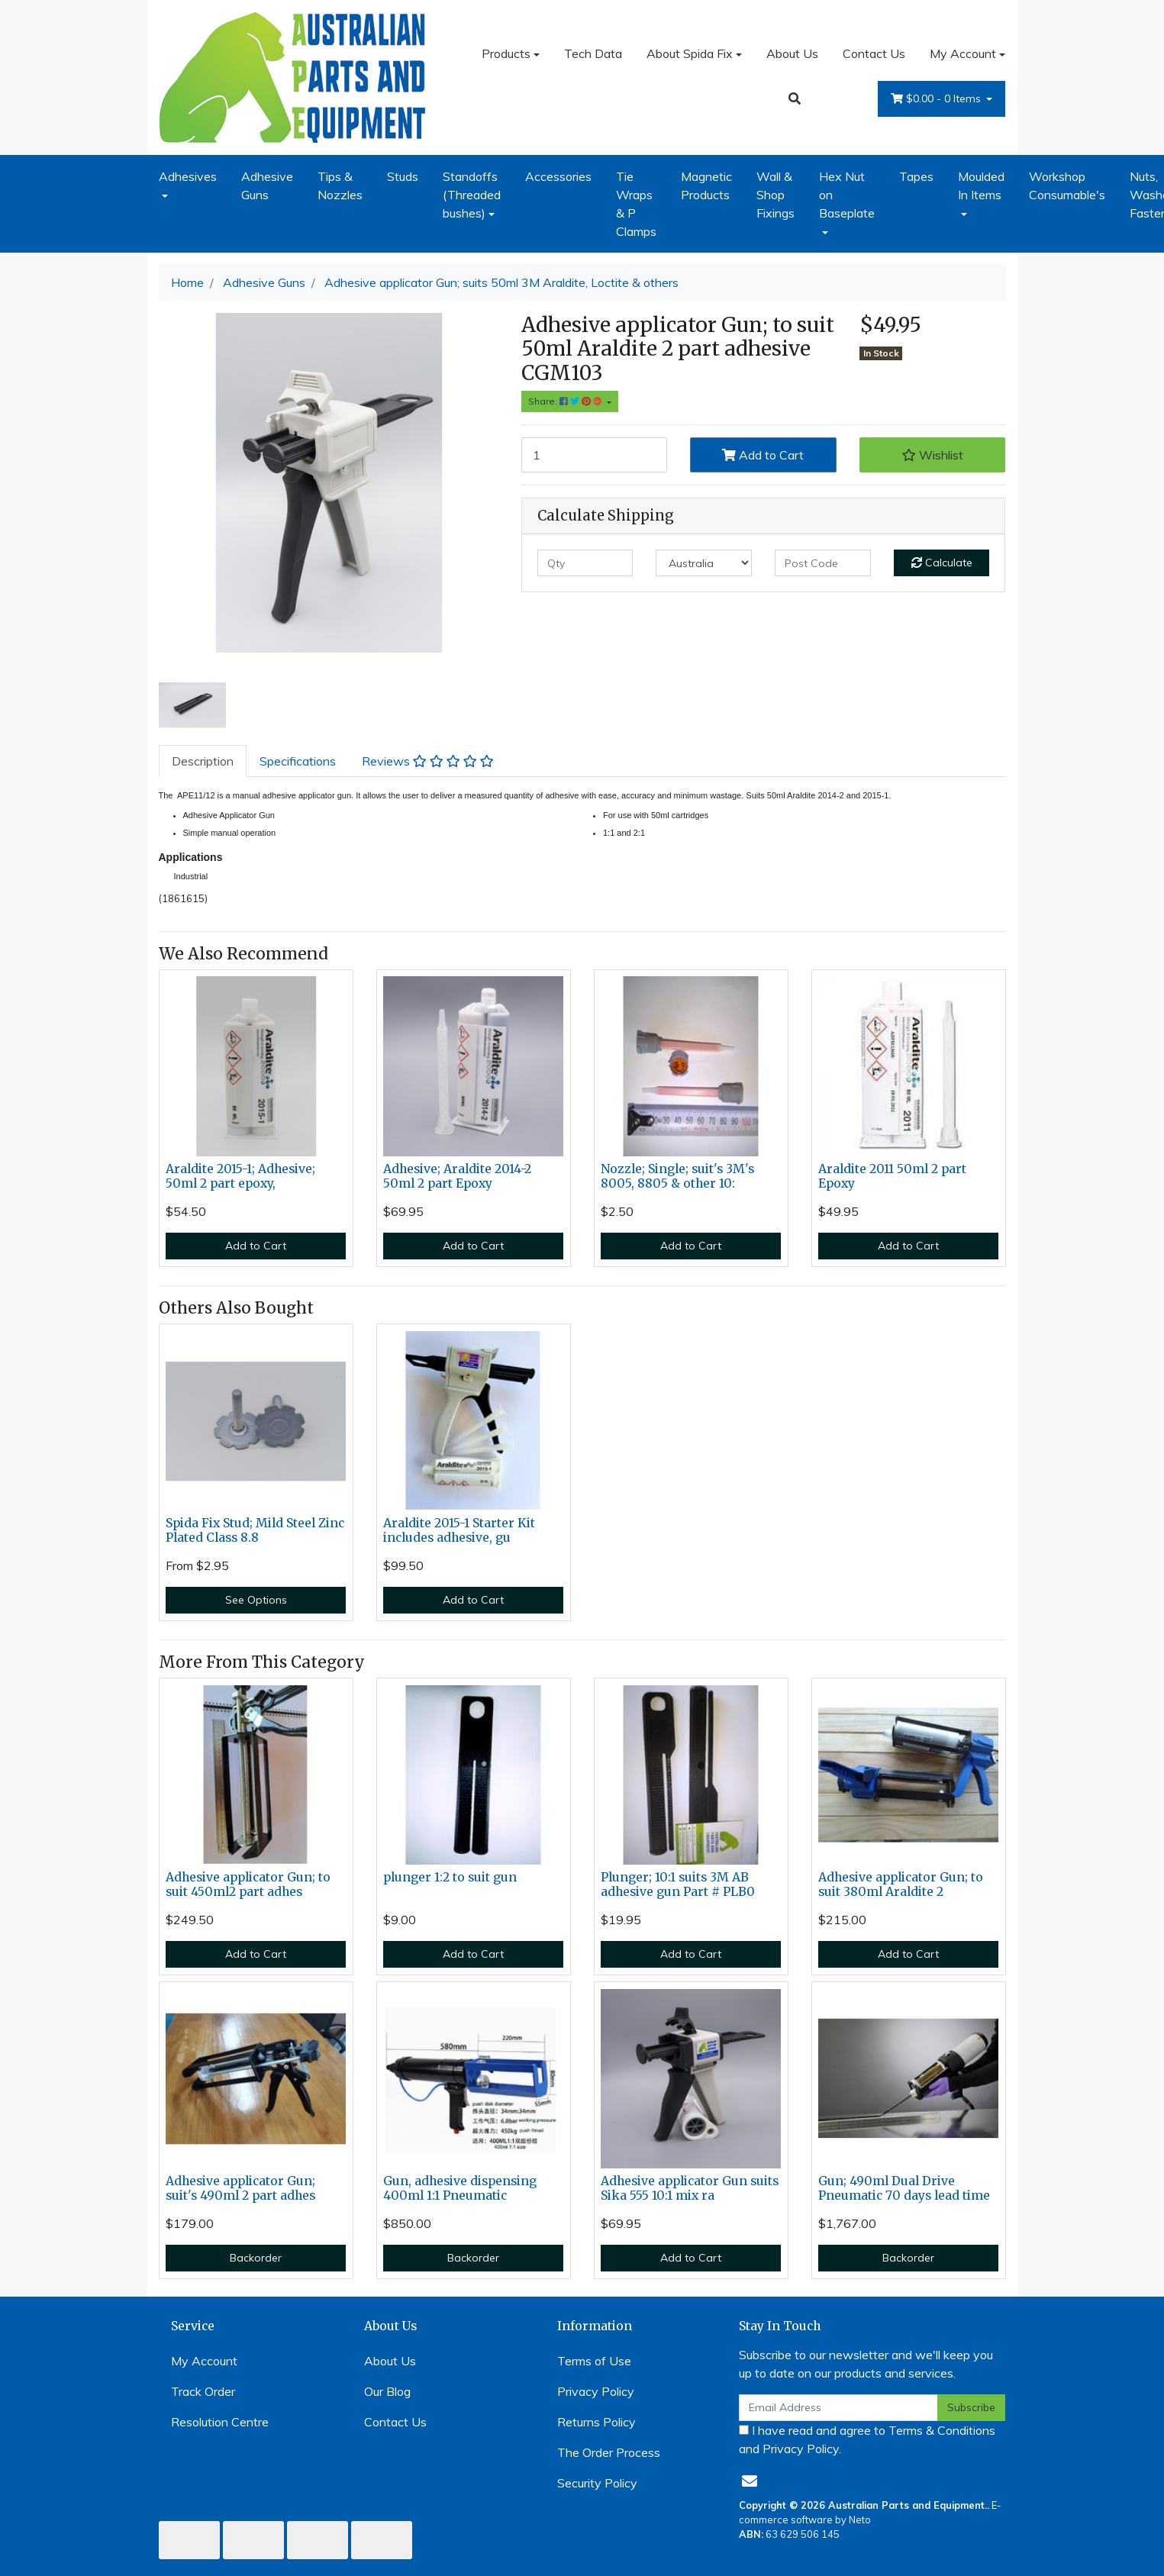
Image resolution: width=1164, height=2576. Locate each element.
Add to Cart (763, 455)
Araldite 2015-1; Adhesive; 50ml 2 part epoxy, (240, 1176)
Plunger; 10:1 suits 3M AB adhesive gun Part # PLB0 (678, 1884)
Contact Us (874, 53)
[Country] (704, 563)
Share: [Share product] (566, 401)
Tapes (916, 176)
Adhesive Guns (267, 185)
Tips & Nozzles (340, 185)
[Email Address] (839, 2407)
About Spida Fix (689, 53)
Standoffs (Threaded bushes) (472, 195)
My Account (204, 2360)
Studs (402, 176)
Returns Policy (596, 2421)
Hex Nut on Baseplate (847, 195)
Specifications (298, 761)
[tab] (203, 761)
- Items (937, 99)
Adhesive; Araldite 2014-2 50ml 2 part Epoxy (457, 1176)
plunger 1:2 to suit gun (450, 1877)
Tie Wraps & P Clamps (636, 204)
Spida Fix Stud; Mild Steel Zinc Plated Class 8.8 (255, 1530)
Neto (860, 2519)
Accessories (558, 176)
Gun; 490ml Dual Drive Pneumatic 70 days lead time (904, 2188)
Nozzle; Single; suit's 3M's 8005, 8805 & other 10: (677, 1176)
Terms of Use (594, 2360)
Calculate (941, 562)
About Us (792, 53)
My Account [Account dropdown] (963, 53)
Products (506, 53)
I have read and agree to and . (867, 2439)
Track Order (203, 2391)
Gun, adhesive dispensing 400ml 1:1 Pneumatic (460, 2188)
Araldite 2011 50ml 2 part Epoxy (892, 1176)
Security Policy (597, 2483)
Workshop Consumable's (1067, 185)
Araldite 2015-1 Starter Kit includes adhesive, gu (459, 1530)
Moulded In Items (981, 185)
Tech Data (593, 53)
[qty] (585, 563)
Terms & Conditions (941, 2430)
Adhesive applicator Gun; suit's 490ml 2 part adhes (240, 2188)
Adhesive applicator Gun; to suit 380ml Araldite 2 (900, 1884)
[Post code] (823, 563)
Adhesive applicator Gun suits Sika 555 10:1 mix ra (690, 2188)
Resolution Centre (220, 2421)
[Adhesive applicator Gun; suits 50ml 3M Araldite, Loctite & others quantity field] (594, 454)
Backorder (256, 2258)
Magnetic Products (706, 185)
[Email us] (749, 2481)
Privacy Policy (595, 2391)
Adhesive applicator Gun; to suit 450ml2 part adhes (248, 1884)
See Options (256, 1600)
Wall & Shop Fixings (775, 195)
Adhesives (188, 176)
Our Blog (387, 2391)
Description (203, 761)
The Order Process (608, 2452)
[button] (932, 454)
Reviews (428, 761)
